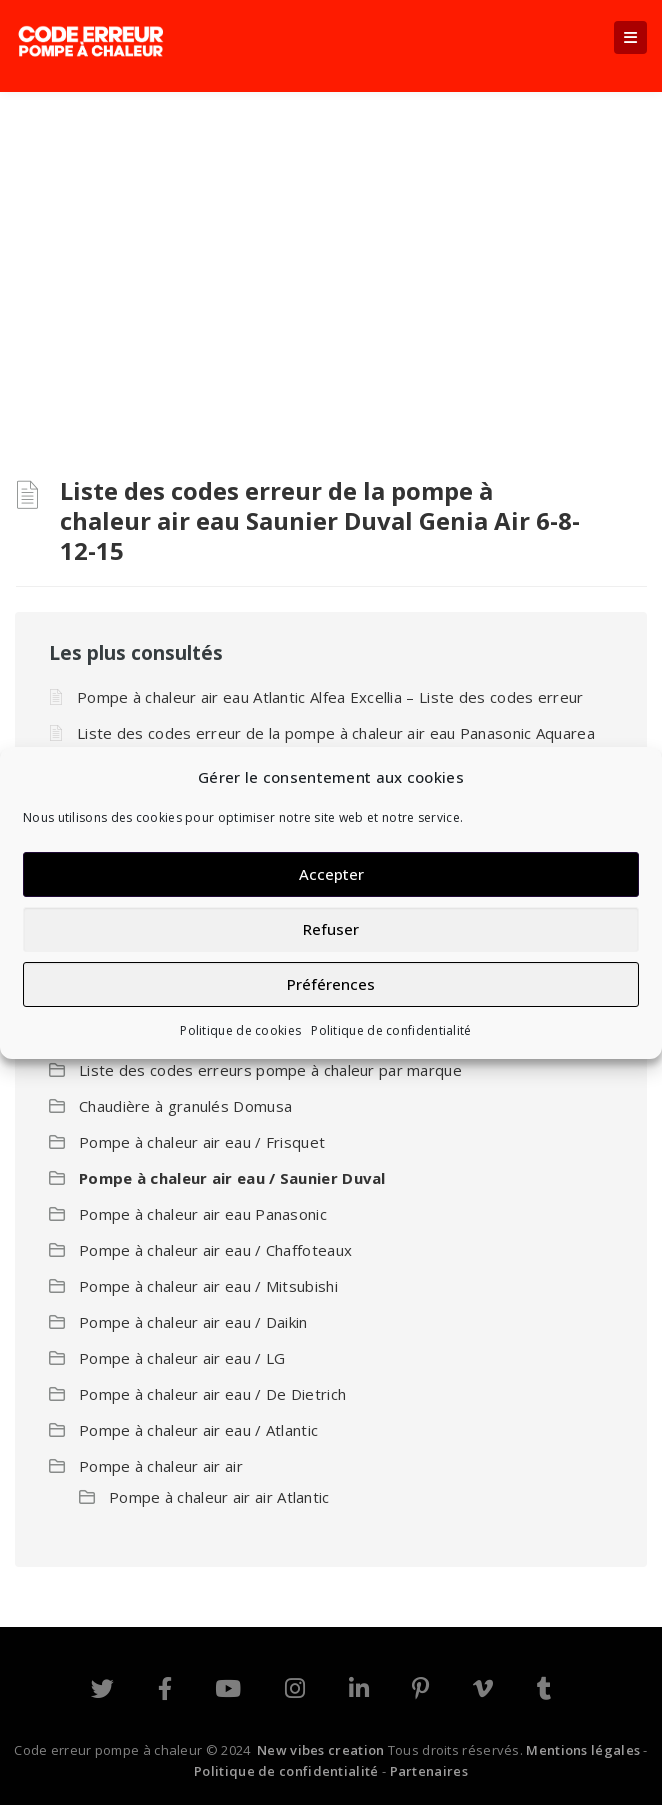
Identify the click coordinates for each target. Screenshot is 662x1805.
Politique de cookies (240, 1030)
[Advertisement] (331, 242)
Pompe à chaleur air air (161, 1466)
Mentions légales (583, 1750)
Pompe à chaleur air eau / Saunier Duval (232, 1178)
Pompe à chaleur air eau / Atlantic (198, 1430)
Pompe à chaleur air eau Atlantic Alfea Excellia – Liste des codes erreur (330, 697)
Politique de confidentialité (391, 1030)
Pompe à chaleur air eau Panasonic (203, 1214)
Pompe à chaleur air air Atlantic (219, 1497)
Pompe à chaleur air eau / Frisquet (202, 1142)
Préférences (331, 984)
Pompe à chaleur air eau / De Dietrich (212, 1394)
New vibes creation (320, 1750)
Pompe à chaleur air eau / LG (182, 1358)
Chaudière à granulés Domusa (185, 1106)
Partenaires (429, 1771)
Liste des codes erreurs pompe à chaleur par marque (270, 1070)
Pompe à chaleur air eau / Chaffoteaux (215, 1250)
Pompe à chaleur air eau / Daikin (193, 1322)
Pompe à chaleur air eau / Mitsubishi (208, 1286)
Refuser (331, 929)
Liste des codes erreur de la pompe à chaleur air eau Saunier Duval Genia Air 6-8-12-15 (320, 520)
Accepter (331, 874)
